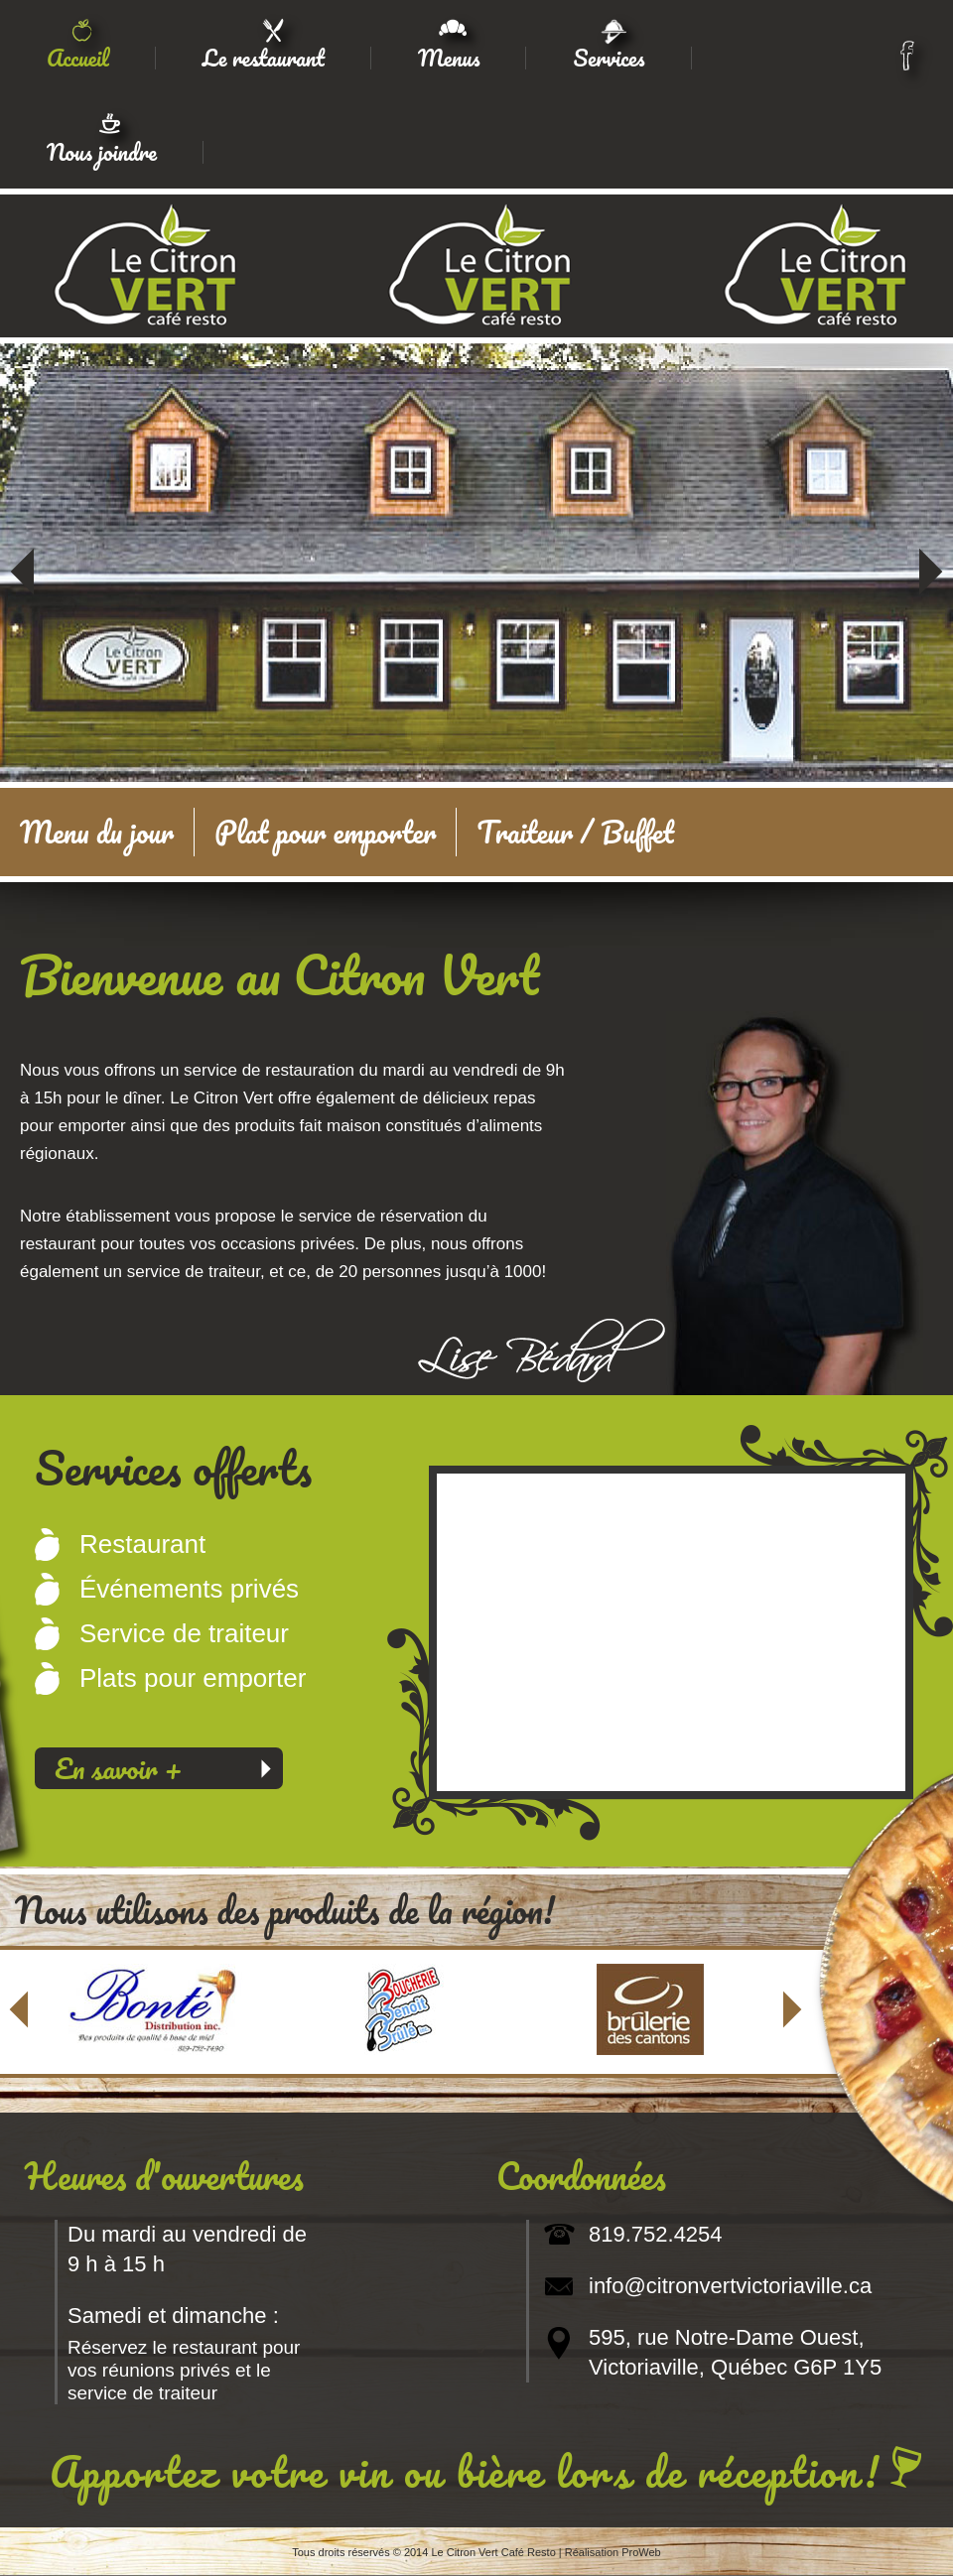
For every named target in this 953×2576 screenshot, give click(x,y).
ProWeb (641, 2552)
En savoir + (119, 1768)
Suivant (931, 558)
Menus (449, 58)
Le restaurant (264, 58)
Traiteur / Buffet (574, 832)
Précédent (22, 558)
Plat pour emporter (325, 832)
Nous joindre (102, 152)
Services (608, 58)
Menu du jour (97, 832)
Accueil (78, 58)
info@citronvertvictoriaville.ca (730, 2285)
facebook (914, 62)
